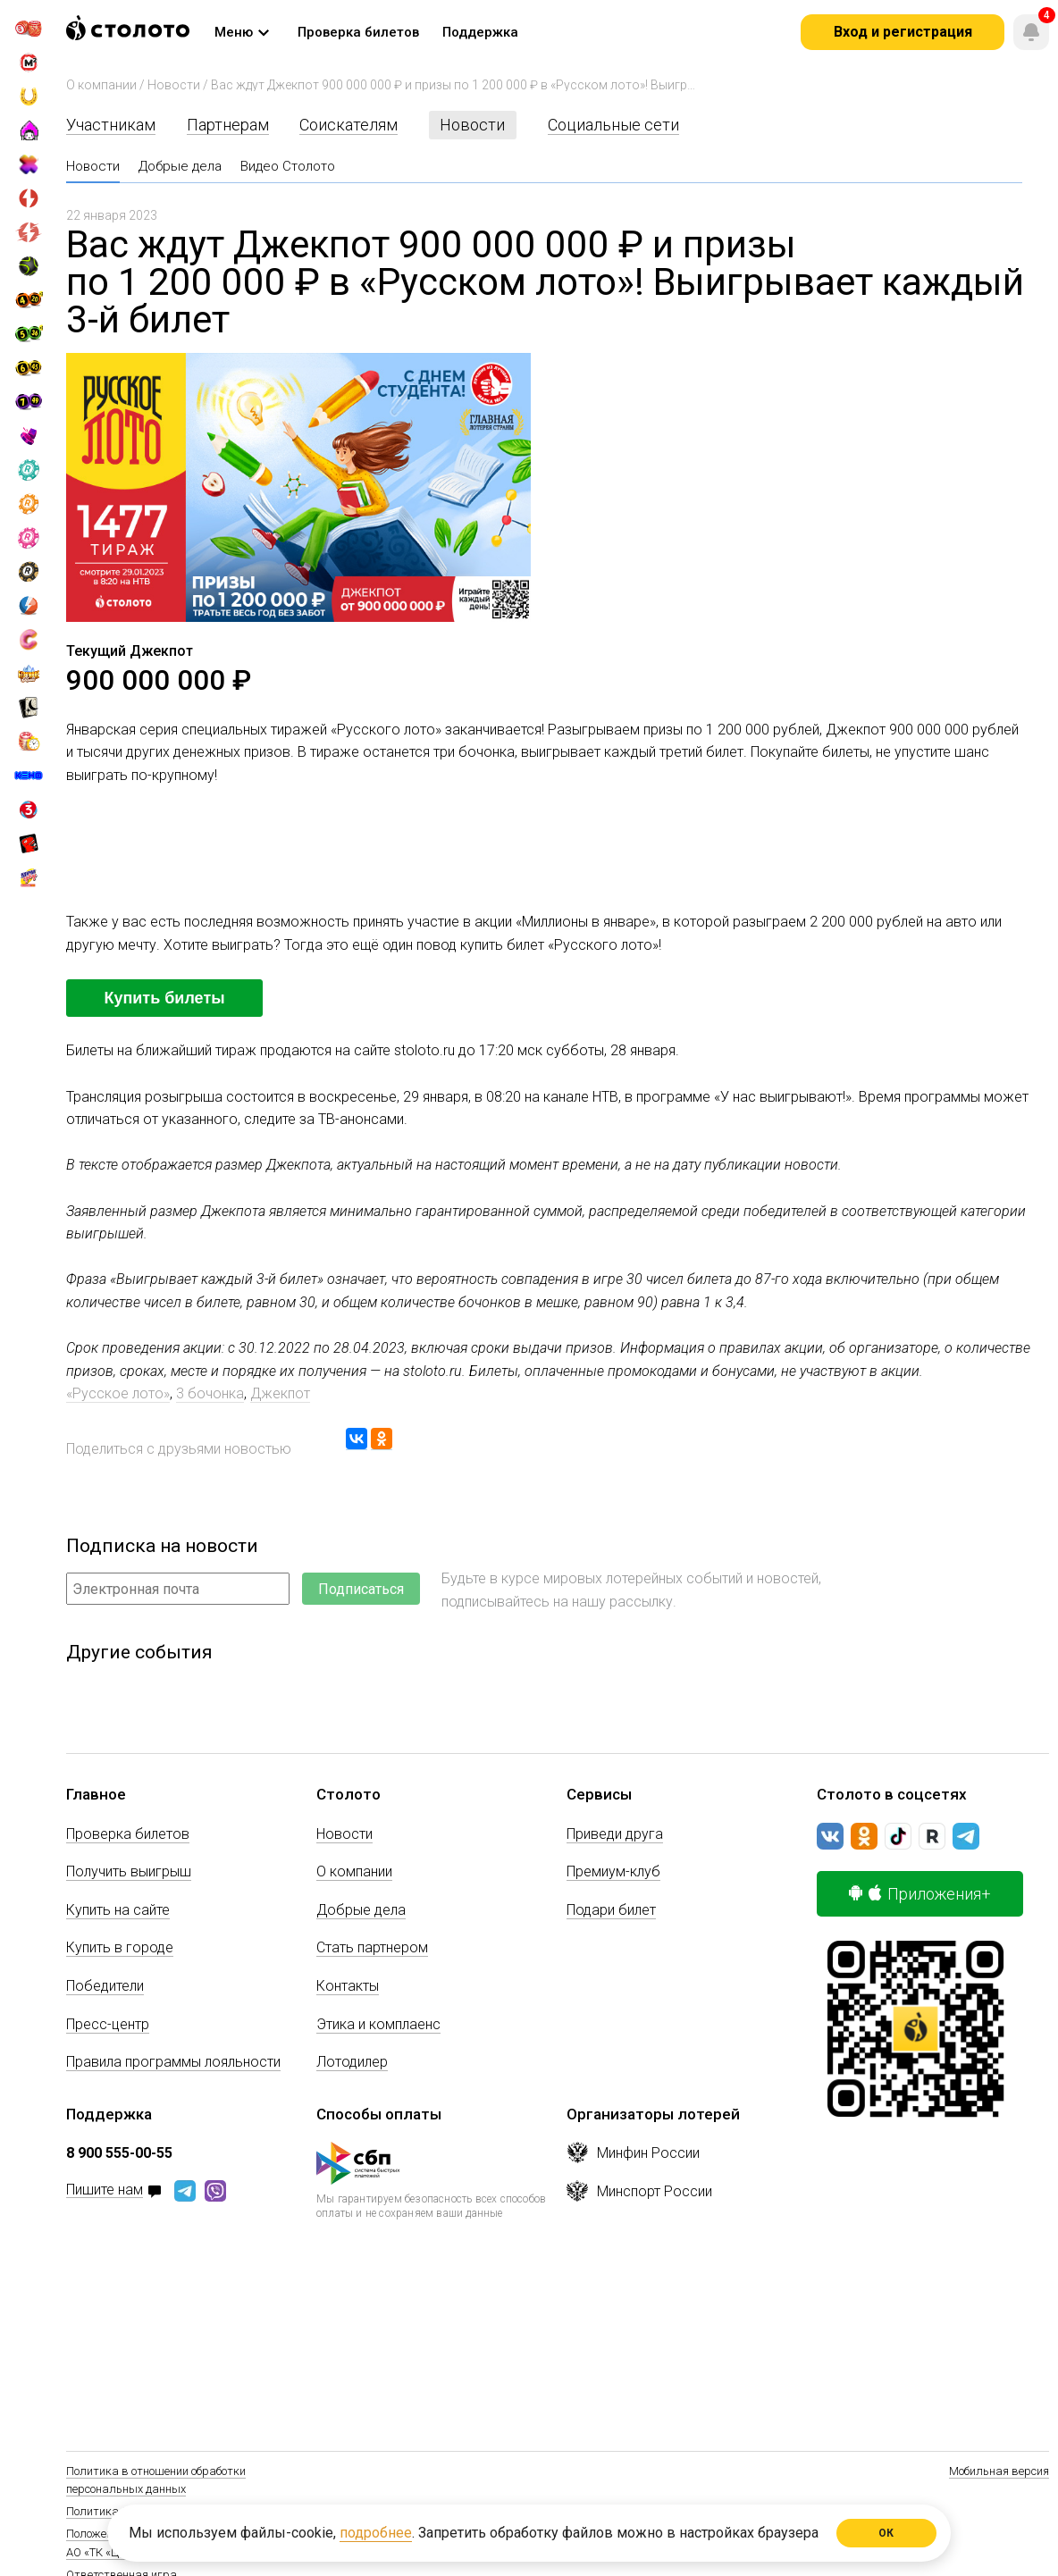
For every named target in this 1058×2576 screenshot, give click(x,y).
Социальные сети (613, 124)
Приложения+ (920, 1893)
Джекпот (280, 1393)
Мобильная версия (999, 2471)
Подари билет (611, 1909)
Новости (173, 85)
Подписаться (361, 1589)
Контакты (347, 1985)
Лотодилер (352, 2061)
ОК (886, 2533)
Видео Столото (287, 166)
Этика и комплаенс (378, 2024)
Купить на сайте (118, 1909)
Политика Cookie (110, 2511)
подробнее (376, 2532)
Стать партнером (372, 1947)
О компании (101, 85)
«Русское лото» (118, 1393)
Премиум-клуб (613, 1871)
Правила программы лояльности (173, 2061)
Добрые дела (180, 166)
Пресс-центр (107, 2024)
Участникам (110, 124)
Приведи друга (615, 1833)
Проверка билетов (127, 1833)
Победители (105, 1985)
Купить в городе (119, 1947)
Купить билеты (164, 998)
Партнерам (228, 124)
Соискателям (348, 124)
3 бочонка (210, 1393)
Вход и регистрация (903, 31)
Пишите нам (104, 2190)
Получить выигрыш (128, 1871)
